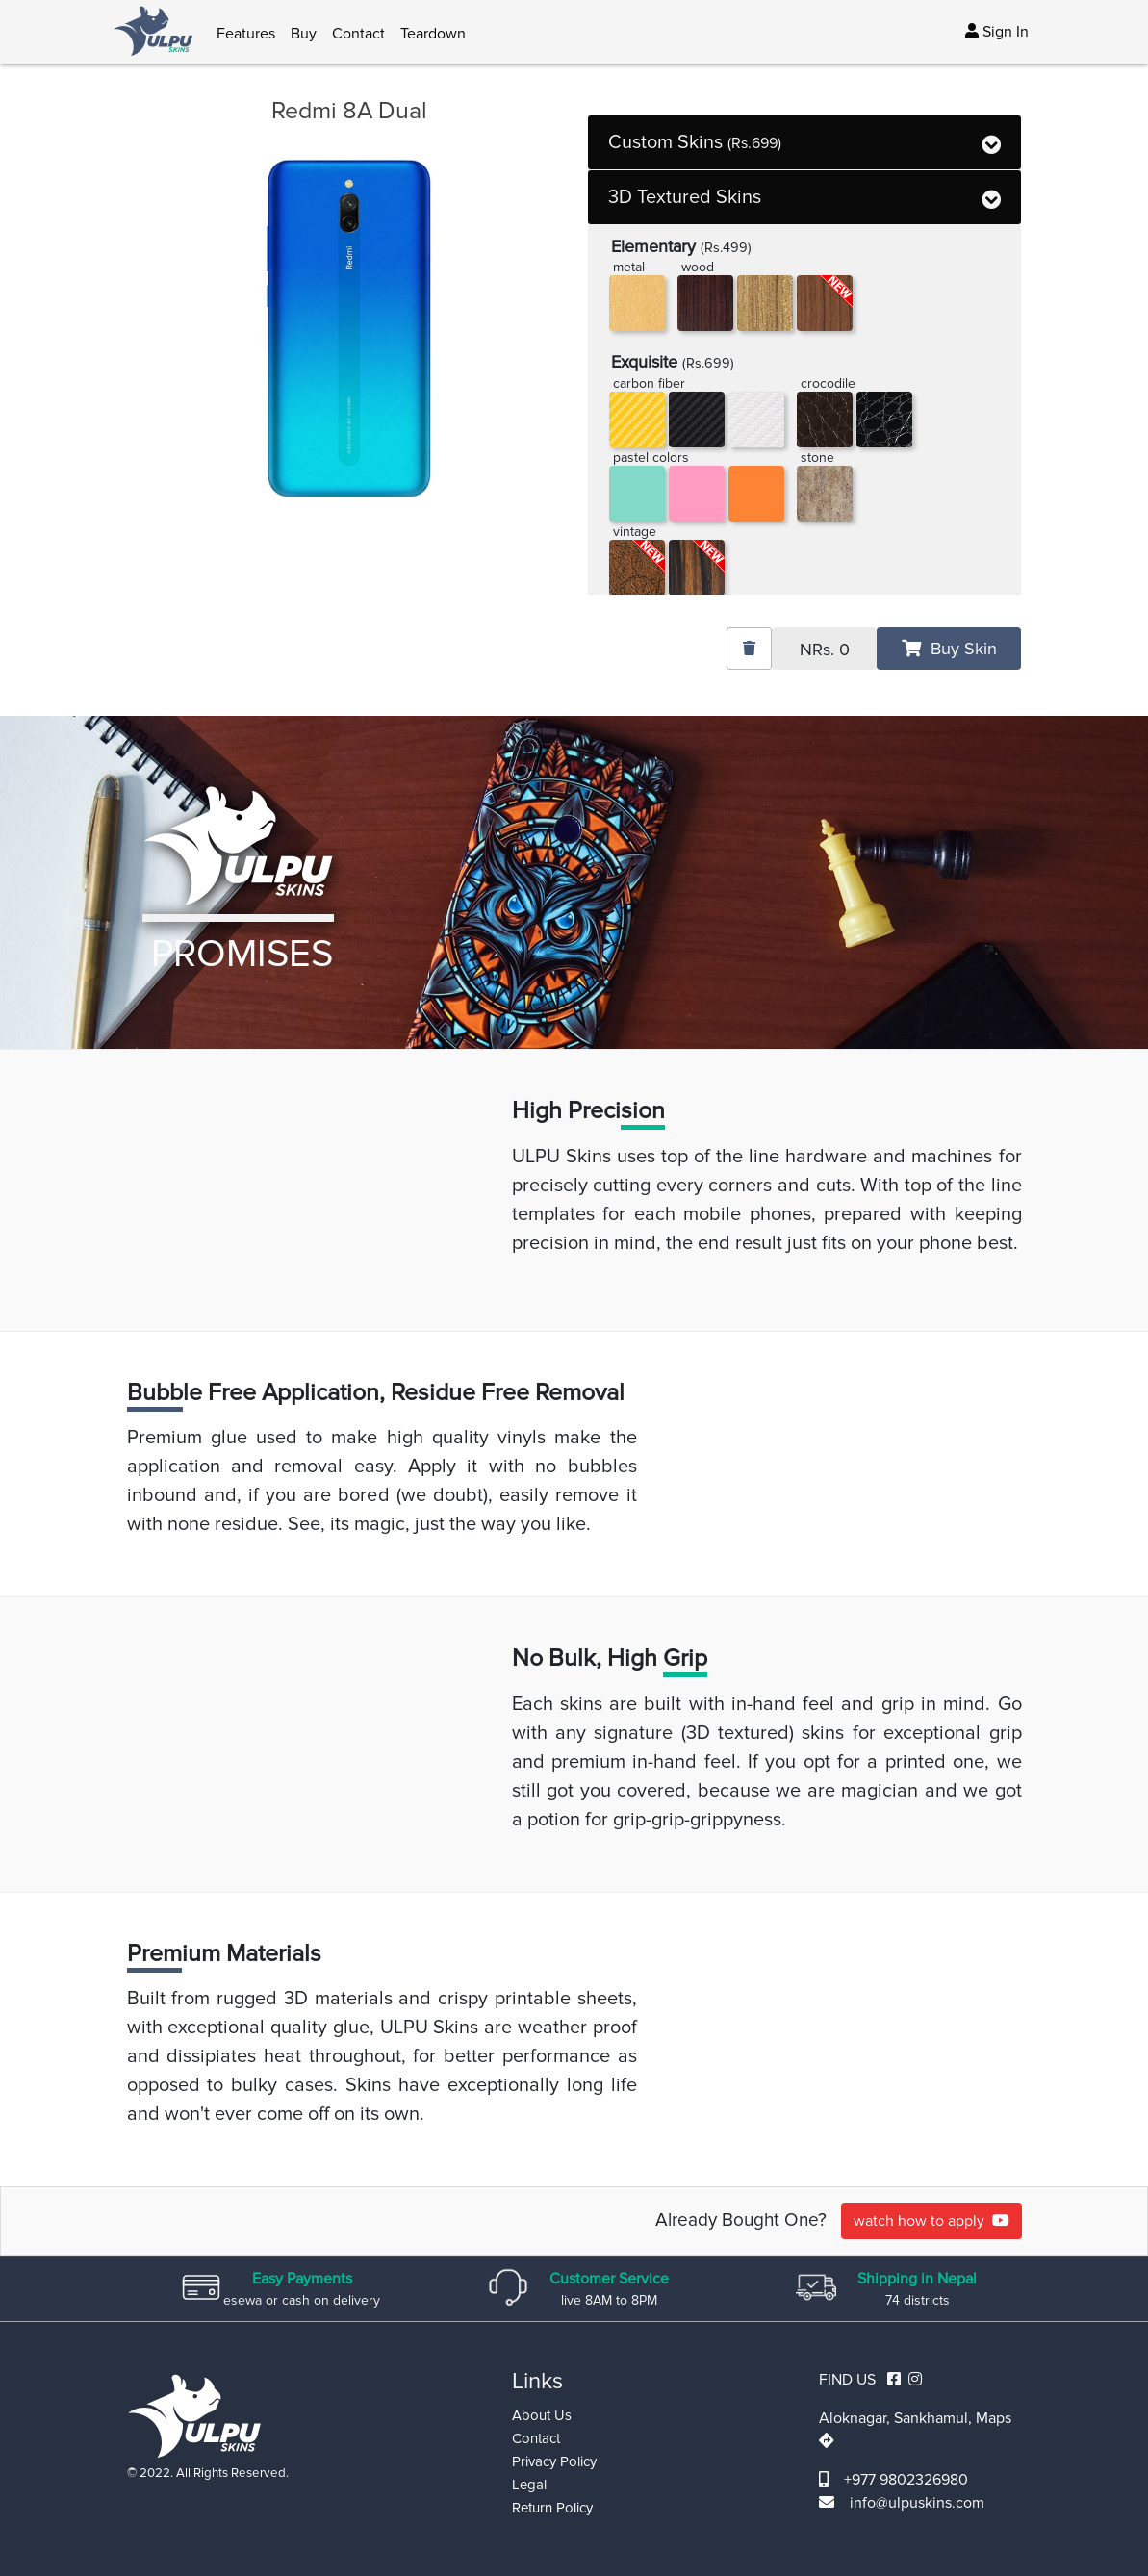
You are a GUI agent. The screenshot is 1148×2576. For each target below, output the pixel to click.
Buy (304, 33)
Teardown (433, 33)
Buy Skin (949, 648)
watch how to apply (931, 2221)
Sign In (997, 31)
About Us (542, 2415)
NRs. (825, 649)
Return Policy (552, 2507)
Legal (529, 2484)
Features (246, 33)
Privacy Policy (554, 2461)
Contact (358, 33)
